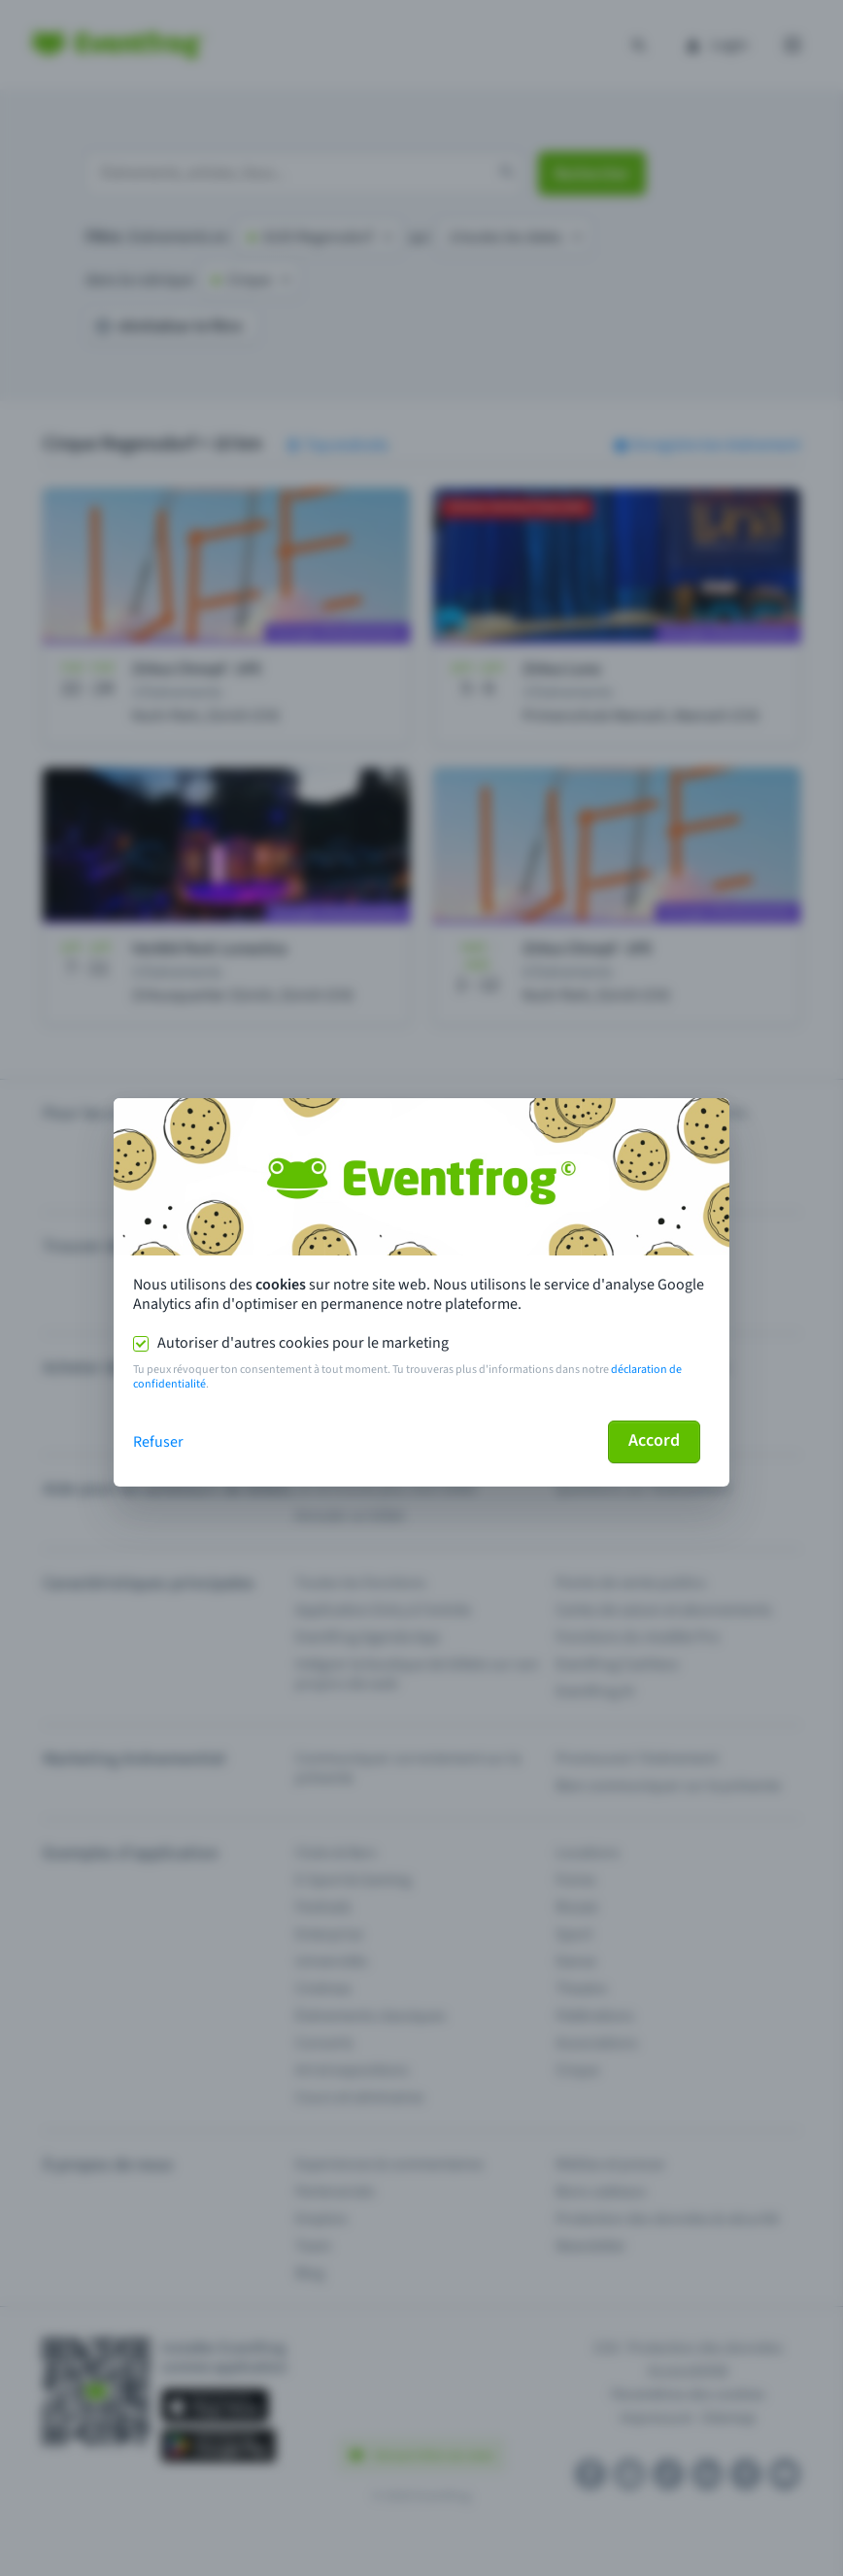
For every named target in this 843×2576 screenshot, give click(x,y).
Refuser (158, 1442)
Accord (654, 1440)
